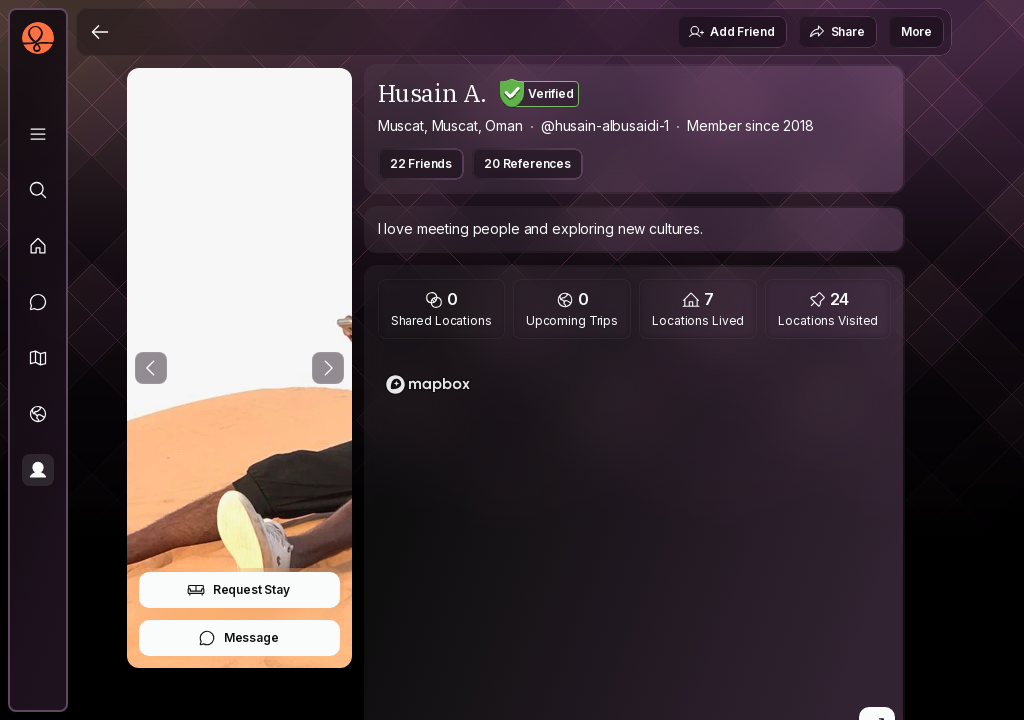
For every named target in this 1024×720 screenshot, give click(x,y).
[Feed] (38, 246)
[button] (38, 358)
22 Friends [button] (421, 163)
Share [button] (837, 32)
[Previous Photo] (151, 368)
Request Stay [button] (238, 590)
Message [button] (238, 638)
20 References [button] (527, 163)
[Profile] (38, 470)
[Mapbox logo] (428, 384)
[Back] (100, 32)
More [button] (916, 31)
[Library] (38, 134)
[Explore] (38, 190)
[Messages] (38, 302)
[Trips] (38, 414)
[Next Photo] (328, 368)
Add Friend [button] (731, 32)
